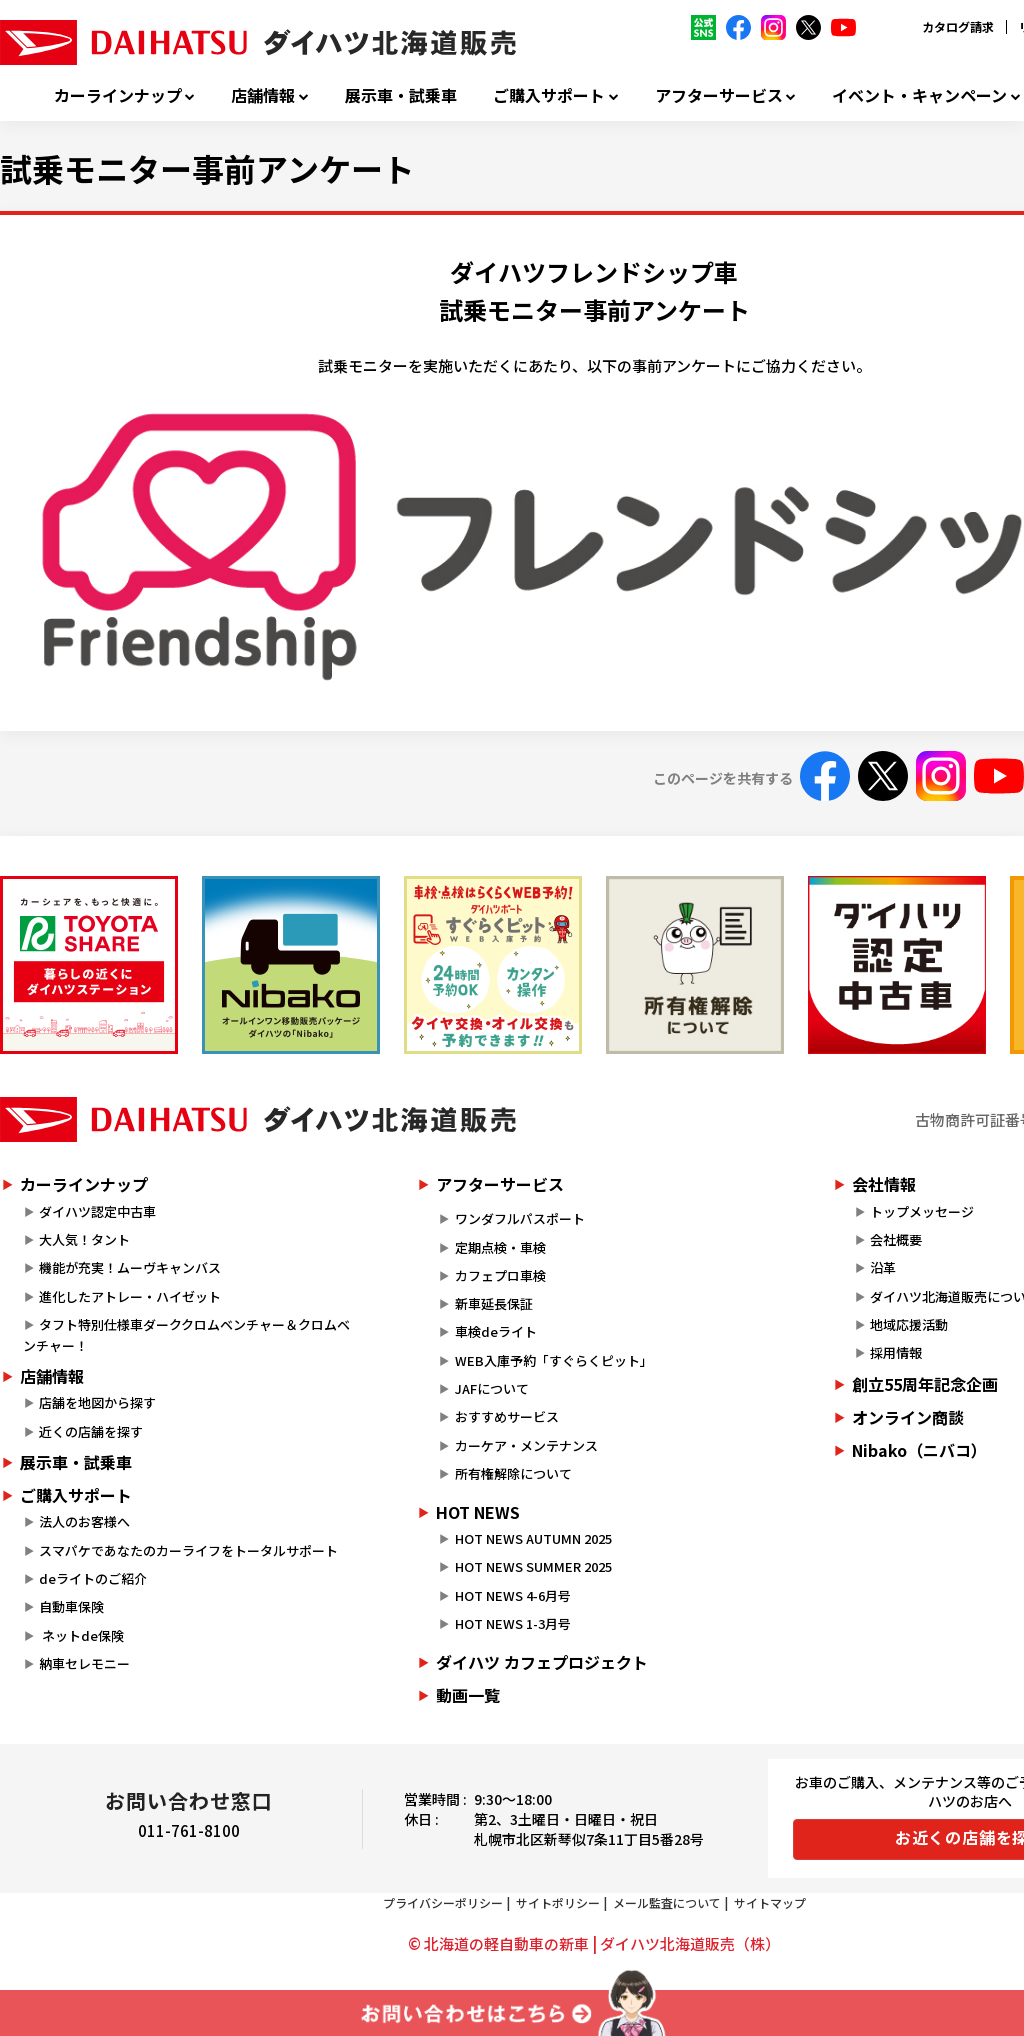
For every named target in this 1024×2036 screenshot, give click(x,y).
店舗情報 (263, 95)
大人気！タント (84, 1239)
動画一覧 (468, 1695)
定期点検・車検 (500, 1247)
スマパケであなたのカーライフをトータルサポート (188, 1550)
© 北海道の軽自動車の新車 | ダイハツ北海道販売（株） (594, 1943)
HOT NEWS (478, 1512)
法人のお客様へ (84, 1521)
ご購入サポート (549, 95)
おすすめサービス (507, 1416)
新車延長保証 (494, 1303)
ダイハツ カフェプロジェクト (542, 1662)
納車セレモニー (84, 1663)
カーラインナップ (118, 95)
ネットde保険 (81, 1635)
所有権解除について (513, 1473)
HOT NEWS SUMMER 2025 (533, 1566)
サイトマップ (770, 1902)
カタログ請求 (958, 26)
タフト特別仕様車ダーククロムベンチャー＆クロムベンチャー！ (186, 1335)
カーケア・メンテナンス (526, 1445)
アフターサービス (719, 95)
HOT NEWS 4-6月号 (513, 1595)
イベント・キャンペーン (919, 95)
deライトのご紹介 (93, 1578)
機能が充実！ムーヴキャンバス (130, 1267)
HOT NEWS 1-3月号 (513, 1623)
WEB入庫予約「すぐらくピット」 (554, 1360)
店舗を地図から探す (97, 1402)
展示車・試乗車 (401, 95)
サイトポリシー (558, 1902)
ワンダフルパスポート (520, 1218)
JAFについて (492, 1388)
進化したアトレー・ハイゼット (130, 1296)
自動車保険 (71, 1606)
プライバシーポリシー (443, 1902)
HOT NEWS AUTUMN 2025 (533, 1538)
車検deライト (496, 1331)
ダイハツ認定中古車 (97, 1211)
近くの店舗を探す (91, 1431)
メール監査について (667, 1902)
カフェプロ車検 (500, 1275)
